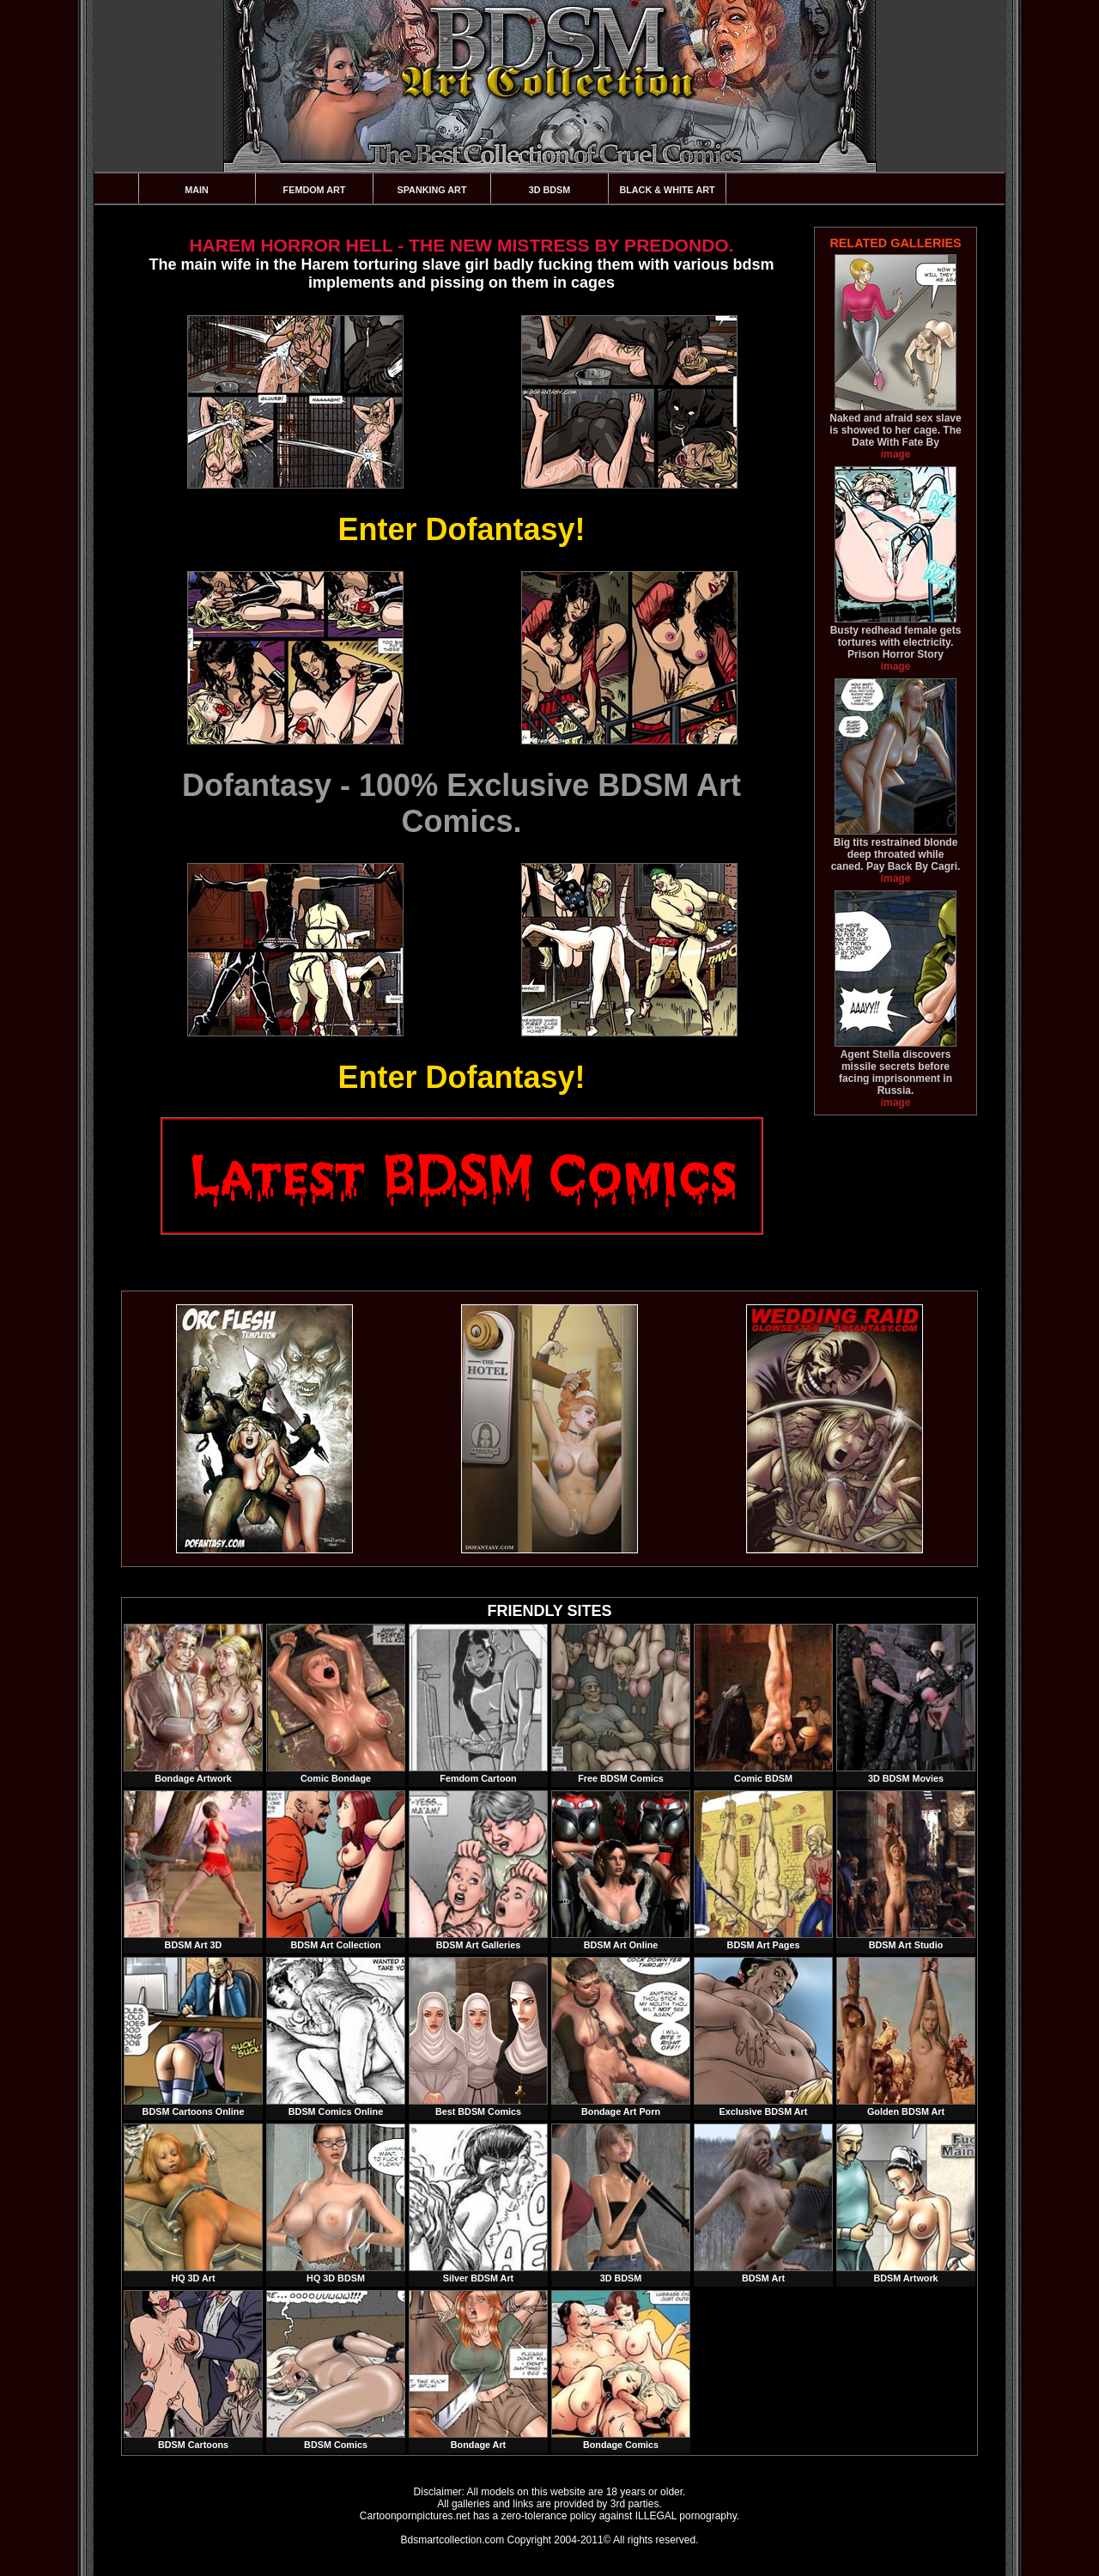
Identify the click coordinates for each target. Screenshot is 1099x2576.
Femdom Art (314, 190)
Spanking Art (432, 190)
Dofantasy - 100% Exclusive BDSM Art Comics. (461, 803)
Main (197, 190)
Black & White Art (666, 190)
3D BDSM (550, 190)
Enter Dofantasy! (461, 529)
